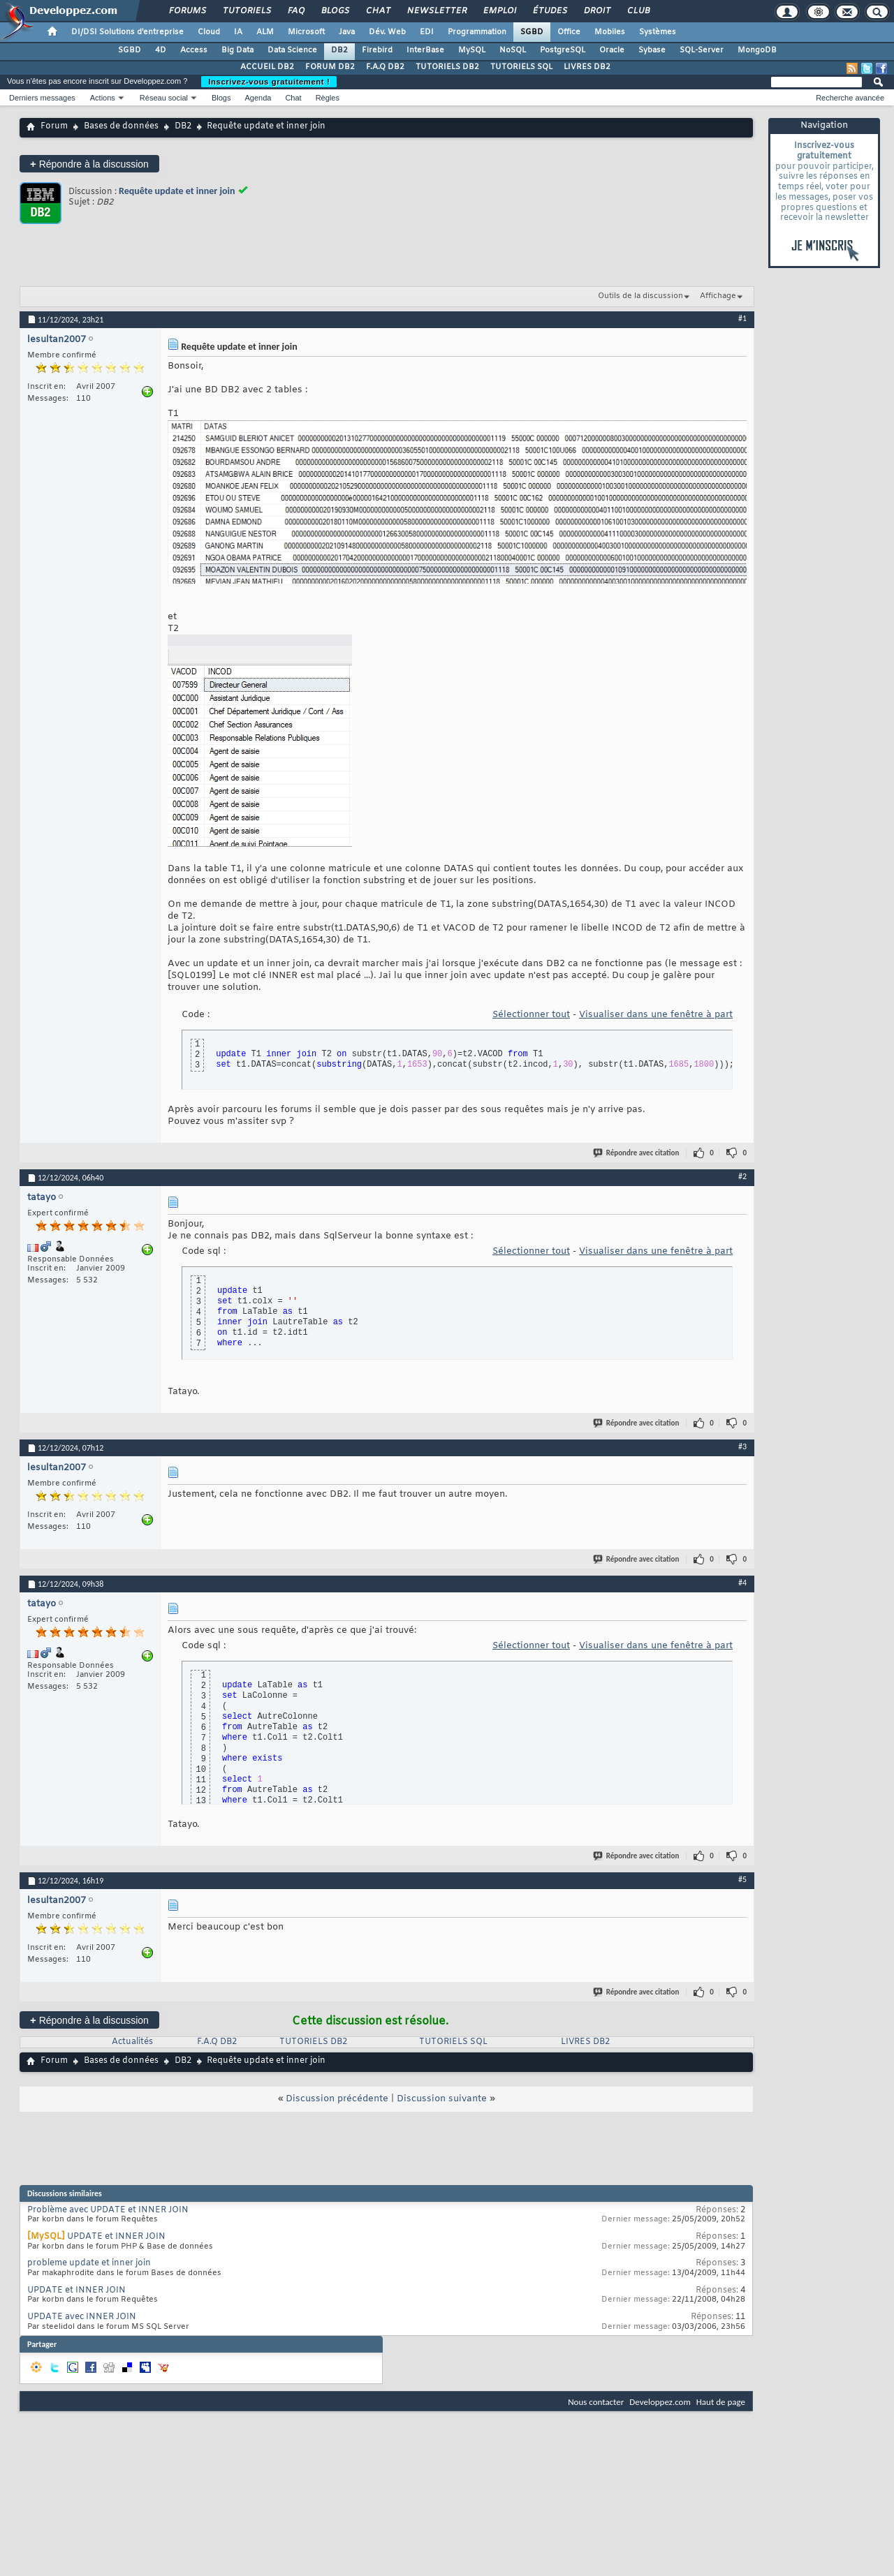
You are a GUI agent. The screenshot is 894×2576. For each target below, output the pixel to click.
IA (238, 32)
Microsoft (306, 32)
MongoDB (757, 50)
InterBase (425, 50)
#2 (742, 1176)
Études (549, 11)
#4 (742, 1582)
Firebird (377, 50)
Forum (54, 126)
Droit (596, 11)
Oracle (611, 50)
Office (568, 32)
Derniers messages (42, 98)
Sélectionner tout (531, 1015)
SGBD (531, 32)
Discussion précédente (337, 2099)
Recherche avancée (850, 98)
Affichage (718, 296)
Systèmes (657, 32)
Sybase (652, 50)
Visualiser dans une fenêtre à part (656, 1015)
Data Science (292, 50)
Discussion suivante (442, 2099)
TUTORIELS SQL (521, 67)
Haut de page (720, 2402)
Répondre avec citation (637, 1152)
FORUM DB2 (330, 67)
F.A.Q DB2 (385, 67)
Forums (187, 11)
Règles (327, 98)
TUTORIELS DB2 (447, 67)
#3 (742, 1446)
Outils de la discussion (640, 296)
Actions (102, 98)
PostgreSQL (562, 50)
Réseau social (164, 98)
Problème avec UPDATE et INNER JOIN (108, 2210)
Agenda (257, 98)
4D (160, 50)
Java (347, 32)
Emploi (499, 11)
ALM (265, 32)
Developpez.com (660, 2402)
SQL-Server (702, 50)
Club (637, 11)
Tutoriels (246, 11)
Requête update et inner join (177, 191)
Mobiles (609, 32)
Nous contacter (596, 2402)
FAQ (295, 11)
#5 (742, 1879)
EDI (427, 32)
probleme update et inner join (89, 2263)
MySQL (471, 50)
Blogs (334, 11)
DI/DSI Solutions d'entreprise (127, 32)
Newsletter (436, 11)
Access (193, 50)
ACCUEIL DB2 (267, 67)
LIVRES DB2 (587, 67)
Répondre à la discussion (89, 164)
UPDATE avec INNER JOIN (81, 2317)
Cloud (209, 32)
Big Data (237, 50)
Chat (377, 11)
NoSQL (512, 50)
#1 (742, 318)
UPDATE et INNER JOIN (116, 2236)
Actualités (132, 2042)
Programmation (477, 32)
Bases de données (121, 126)
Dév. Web (387, 32)
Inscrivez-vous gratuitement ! (269, 81)
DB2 (339, 50)
